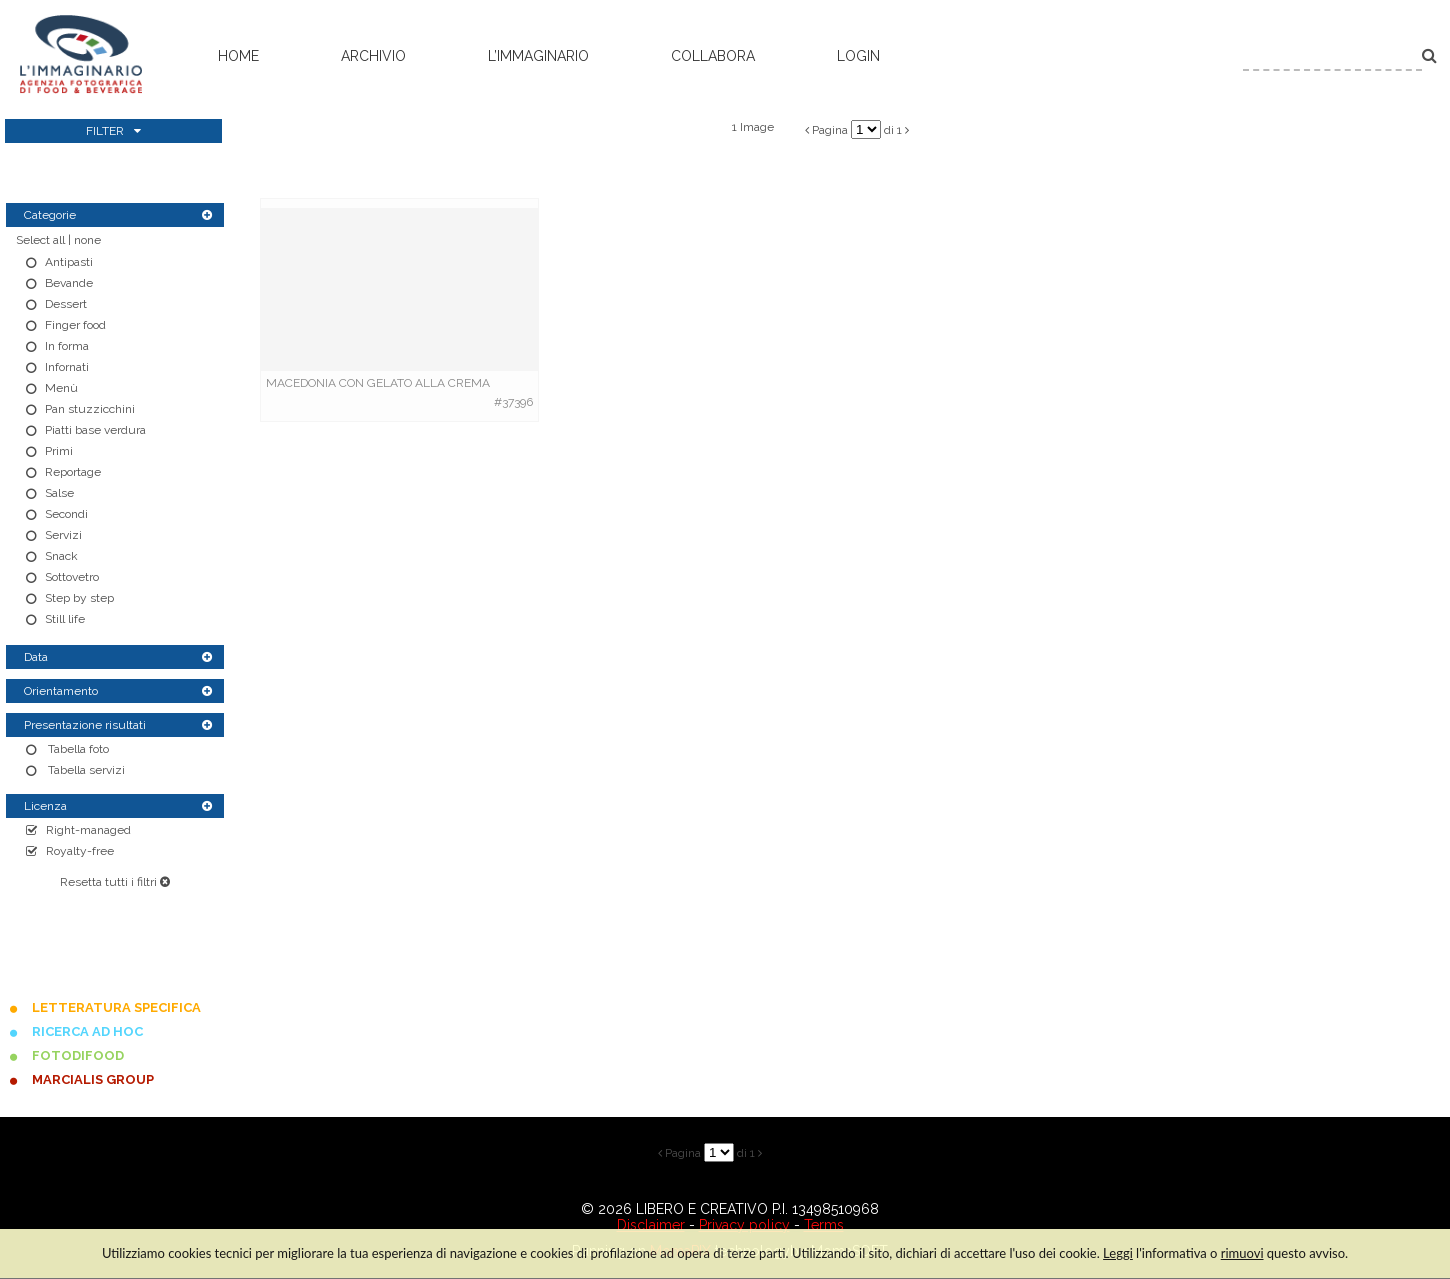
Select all (40, 240)
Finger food (75, 325)
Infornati (67, 367)
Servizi (63, 535)
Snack (61, 556)
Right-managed (88, 830)
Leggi (1118, 1253)
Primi (59, 451)
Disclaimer (651, 1225)
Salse (59, 493)
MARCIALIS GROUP (93, 1079)
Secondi (66, 514)
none (87, 240)
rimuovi (1242, 1253)
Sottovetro (72, 577)
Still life (65, 619)
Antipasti (69, 262)
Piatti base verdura (95, 430)
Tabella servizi (85, 770)
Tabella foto (77, 749)
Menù (61, 388)
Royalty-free (80, 851)
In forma (67, 346)
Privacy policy (744, 1225)
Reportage (73, 472)
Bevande (69, 283)
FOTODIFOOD (78, 1055)
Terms (824, 1225)
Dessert (66, 304)
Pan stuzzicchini (90, 409)
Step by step (79, 598)
